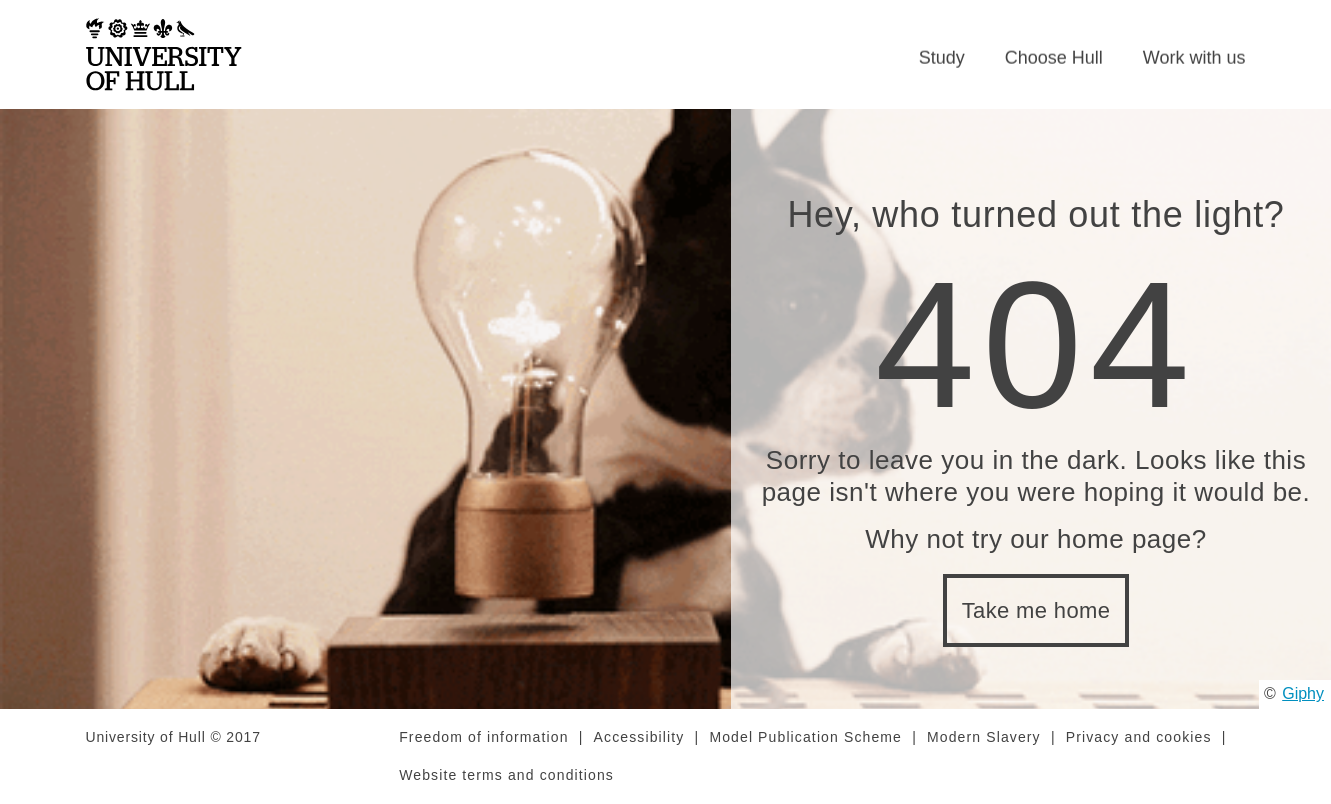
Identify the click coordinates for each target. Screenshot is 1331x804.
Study (942, 58)
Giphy (1303, 693)
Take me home (1036, 610)
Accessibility (639, 737)
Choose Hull (1054, 58)
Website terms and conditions (506, 775)
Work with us (1194, 58)
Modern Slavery (984, 737)
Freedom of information (483, 737)
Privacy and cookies (1139, 737)
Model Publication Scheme (805, 737)
